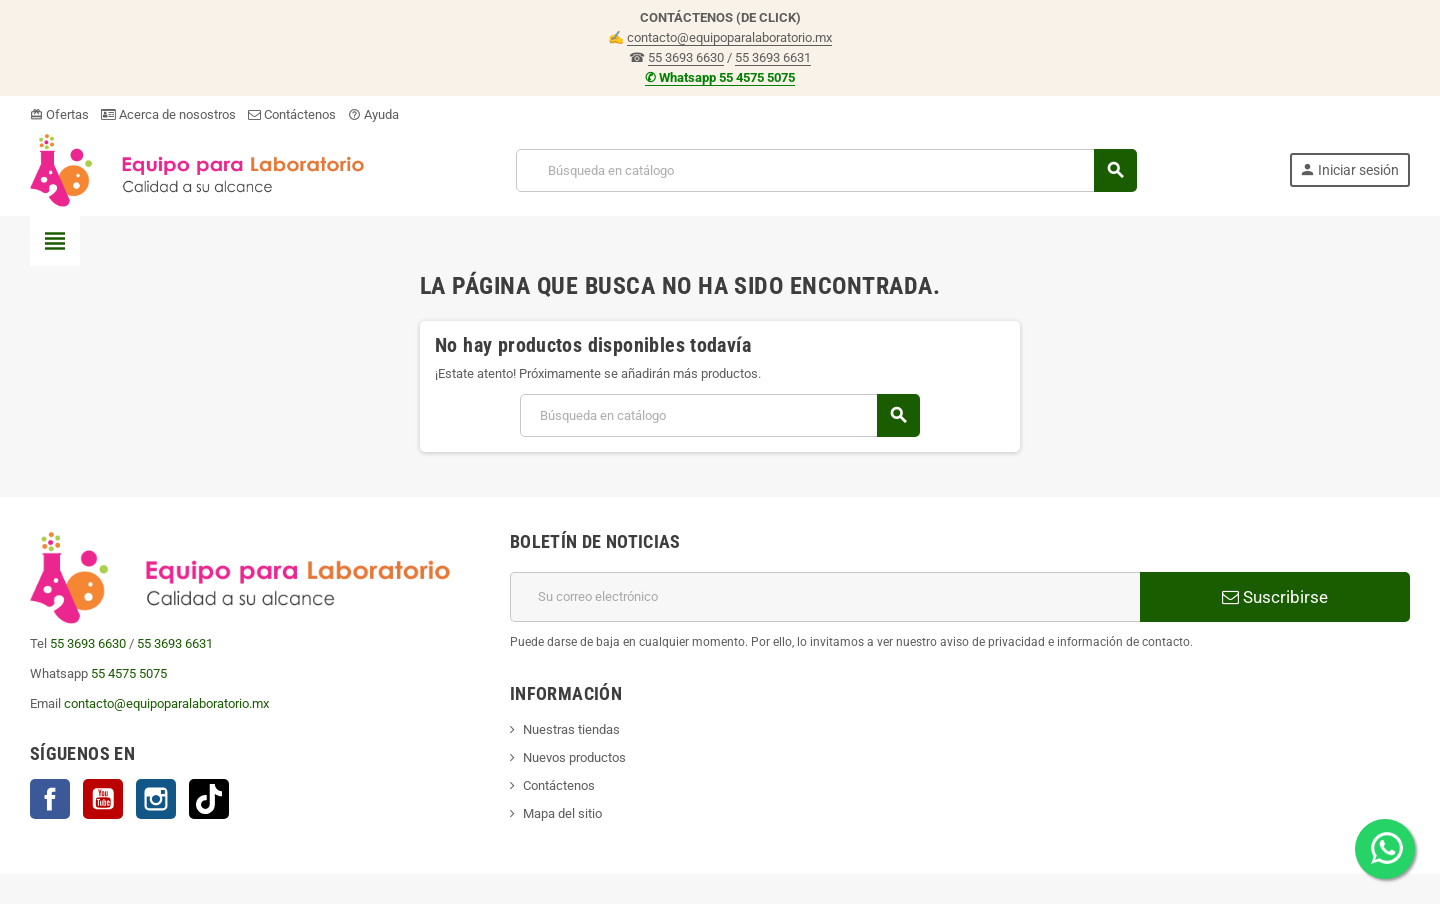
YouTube (103, 799)
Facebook (50, 799)
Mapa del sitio (562, 813)
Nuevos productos (574, 757)
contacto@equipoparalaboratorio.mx (729, 37)
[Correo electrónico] (825, 597)
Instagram (156, 799)
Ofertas (59, 114)
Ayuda (373, 114)
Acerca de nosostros (168, 114)
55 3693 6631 (773, 57)
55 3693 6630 (686, 57)
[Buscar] (825, 170)
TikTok (209, 799)
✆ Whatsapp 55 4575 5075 (720, 77)
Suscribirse (1275, 597)
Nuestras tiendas (571, 729)
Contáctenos (292, 114)
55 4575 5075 (129, 673)
